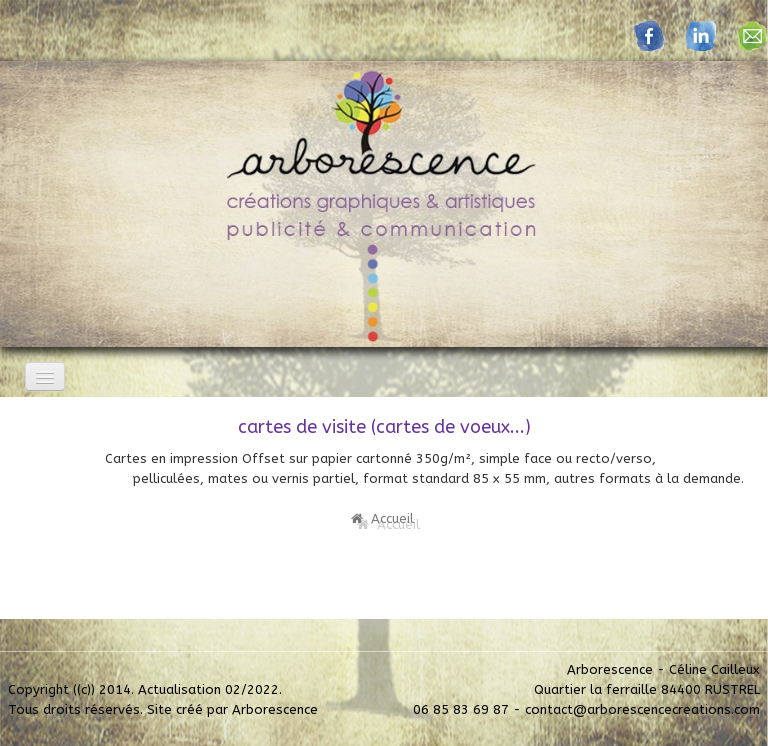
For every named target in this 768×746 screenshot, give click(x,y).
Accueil (382, 518)
